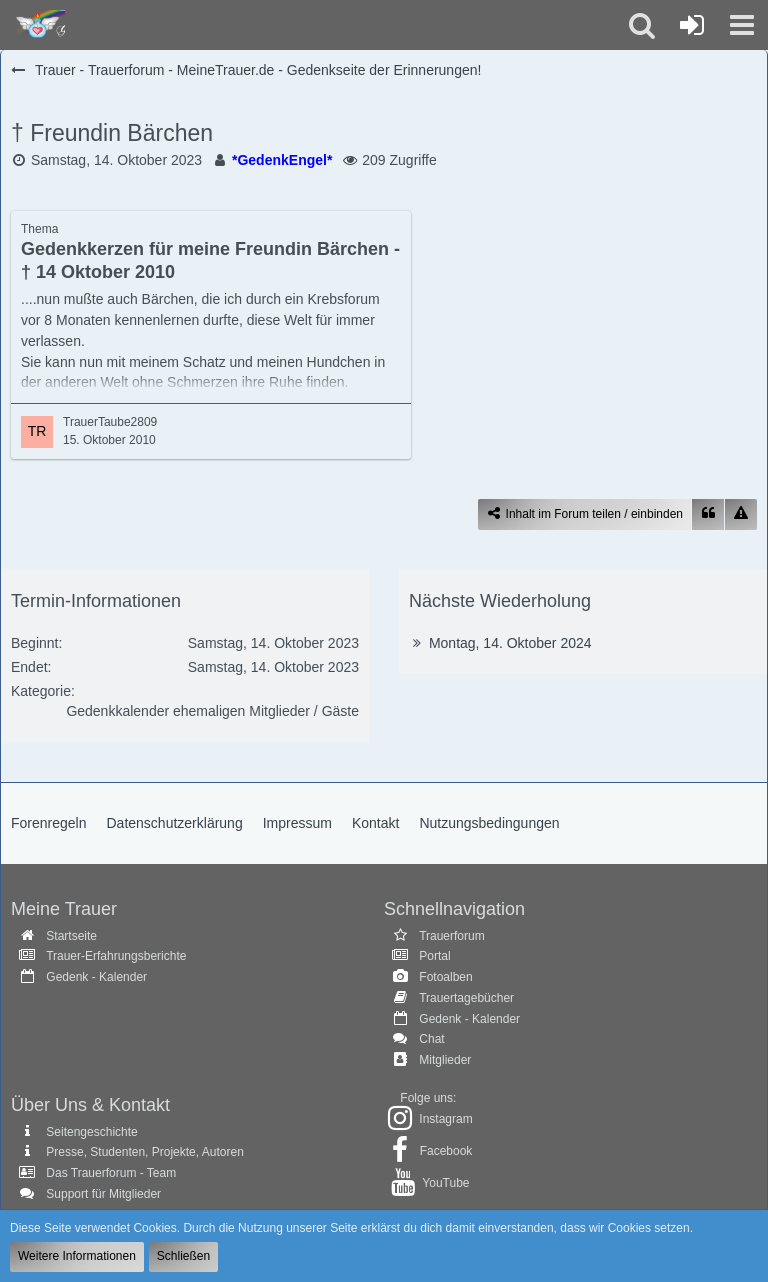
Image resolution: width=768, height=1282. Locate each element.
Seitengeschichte (91, 1132)
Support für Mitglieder (103, 1194)
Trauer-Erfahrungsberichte (116, 956)
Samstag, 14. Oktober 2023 (116, 160)
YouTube (445, 1183)
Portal (434, 956)
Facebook (446, 1151)
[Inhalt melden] (741, 514)
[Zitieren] (708, 514)
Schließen (183, 1256)
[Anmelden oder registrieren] (692, 25)
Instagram (445, 1119)
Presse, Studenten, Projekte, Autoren (144, 1152)
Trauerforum (452, 936)
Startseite (71, 936)
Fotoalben (445, 977)
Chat (431, 1039)
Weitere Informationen (77, 1256)
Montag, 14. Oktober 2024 (510, 643)
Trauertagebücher (466, 998)
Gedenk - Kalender (96, 977)
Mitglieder (445, 1060)
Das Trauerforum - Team (111, 1173)
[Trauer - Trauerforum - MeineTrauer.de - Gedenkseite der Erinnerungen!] (37, 25)
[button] (742, 25)
